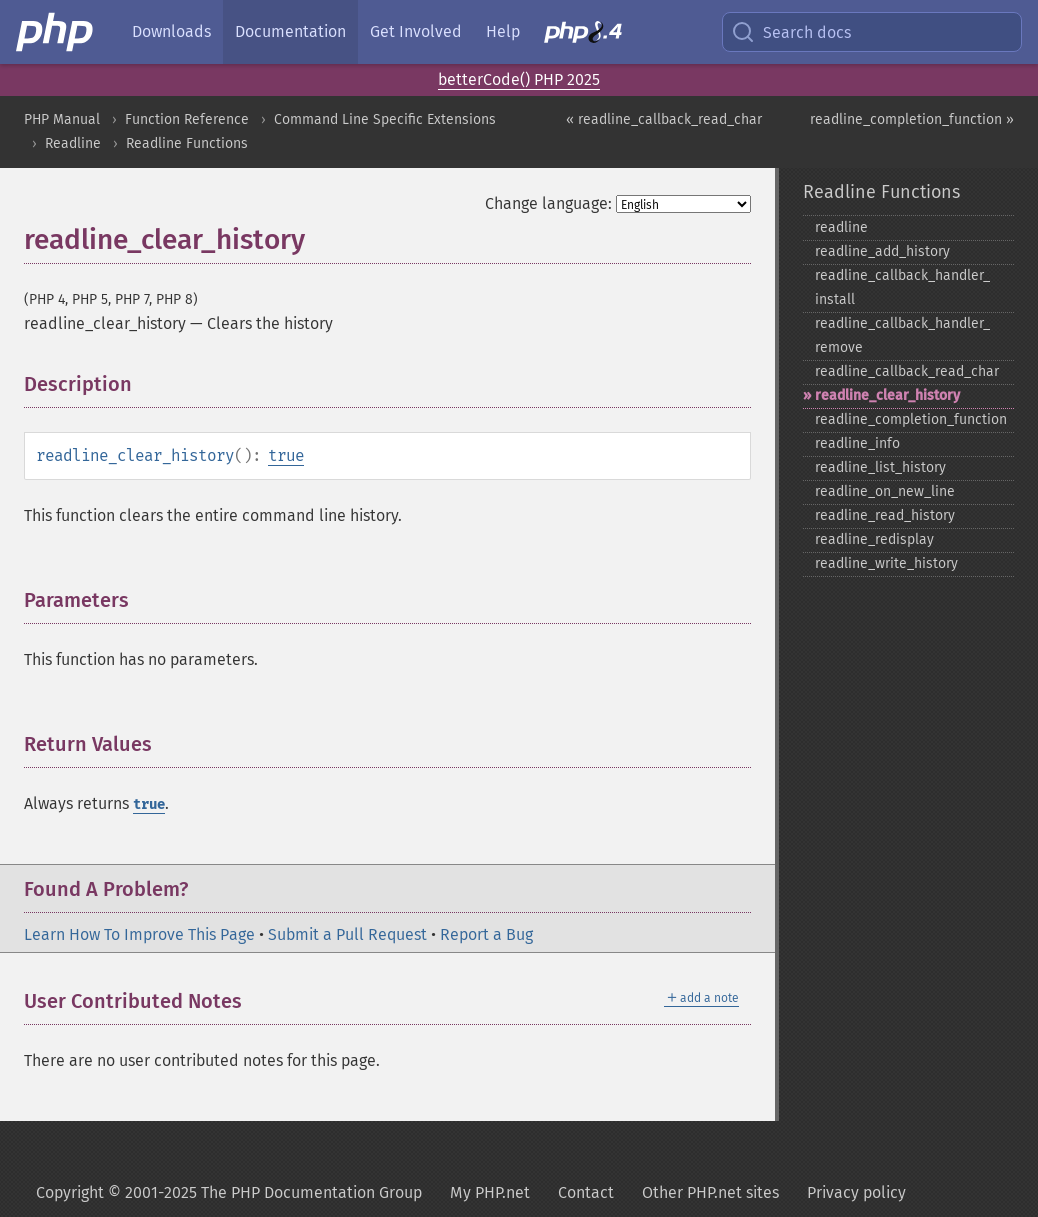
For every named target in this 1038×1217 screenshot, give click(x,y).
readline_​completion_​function (911, 419)
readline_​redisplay (874, 539)
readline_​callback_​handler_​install (902, 287)
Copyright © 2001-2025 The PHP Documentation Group (229, 1192)
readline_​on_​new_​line (885, 491)
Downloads (171, 31)
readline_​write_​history (886, 563)
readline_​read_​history (885, 515)
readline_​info (857, 443)
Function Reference (187, 119)
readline (841, 227)
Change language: (548, 203)
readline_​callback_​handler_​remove (902, 335)
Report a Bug (486, 934)
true (286, 455)
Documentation (290, 31)
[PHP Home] (56, 32)
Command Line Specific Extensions (385, 119)
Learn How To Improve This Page (139, 934)
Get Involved (416, 31)
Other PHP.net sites (710, 1192)
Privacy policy (856, 1192)
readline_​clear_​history (887, 395)
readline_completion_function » (912, 119)
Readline (73, 143)
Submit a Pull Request (347, 934)
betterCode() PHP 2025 (519, 79)
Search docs (791, 32)
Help (503, 31)
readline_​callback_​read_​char (907, 371)
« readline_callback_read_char (664, 119)
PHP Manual (62, 119)
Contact (586, 1192)
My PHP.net (490, 1192)
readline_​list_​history (880, 467)
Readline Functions (187, 143)
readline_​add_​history (882, 251)
